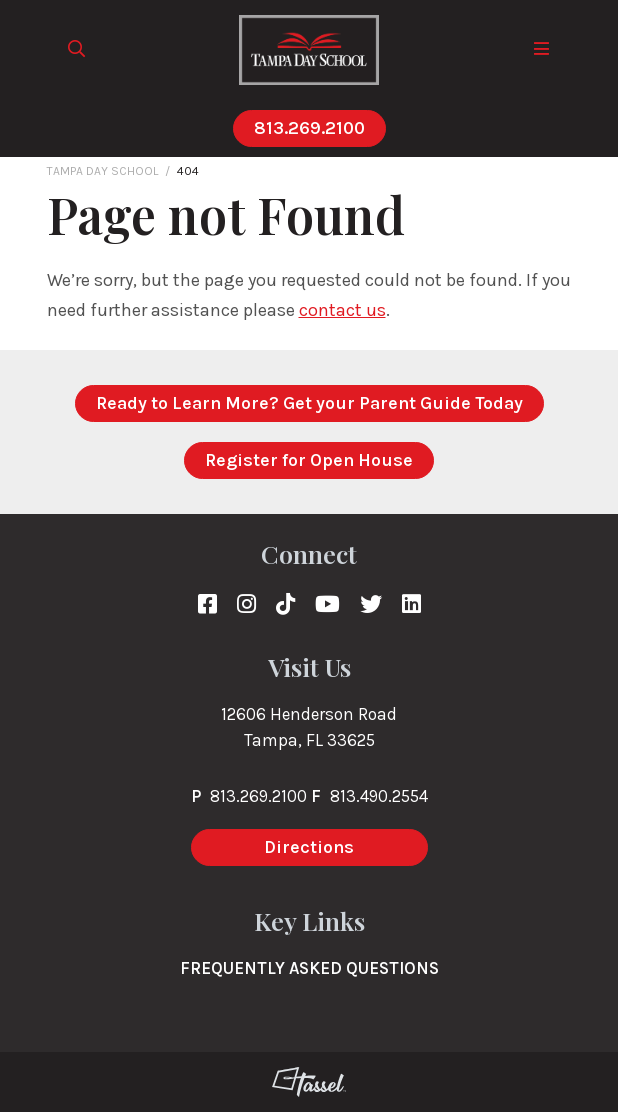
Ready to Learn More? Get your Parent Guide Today (309, 403)
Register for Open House (309, 460)
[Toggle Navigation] (542, 50)
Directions (309, 847)
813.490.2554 (379, 796)
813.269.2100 (309, 128)
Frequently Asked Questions (309, 968)
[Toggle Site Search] (77, 50)
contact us (342, 310)
